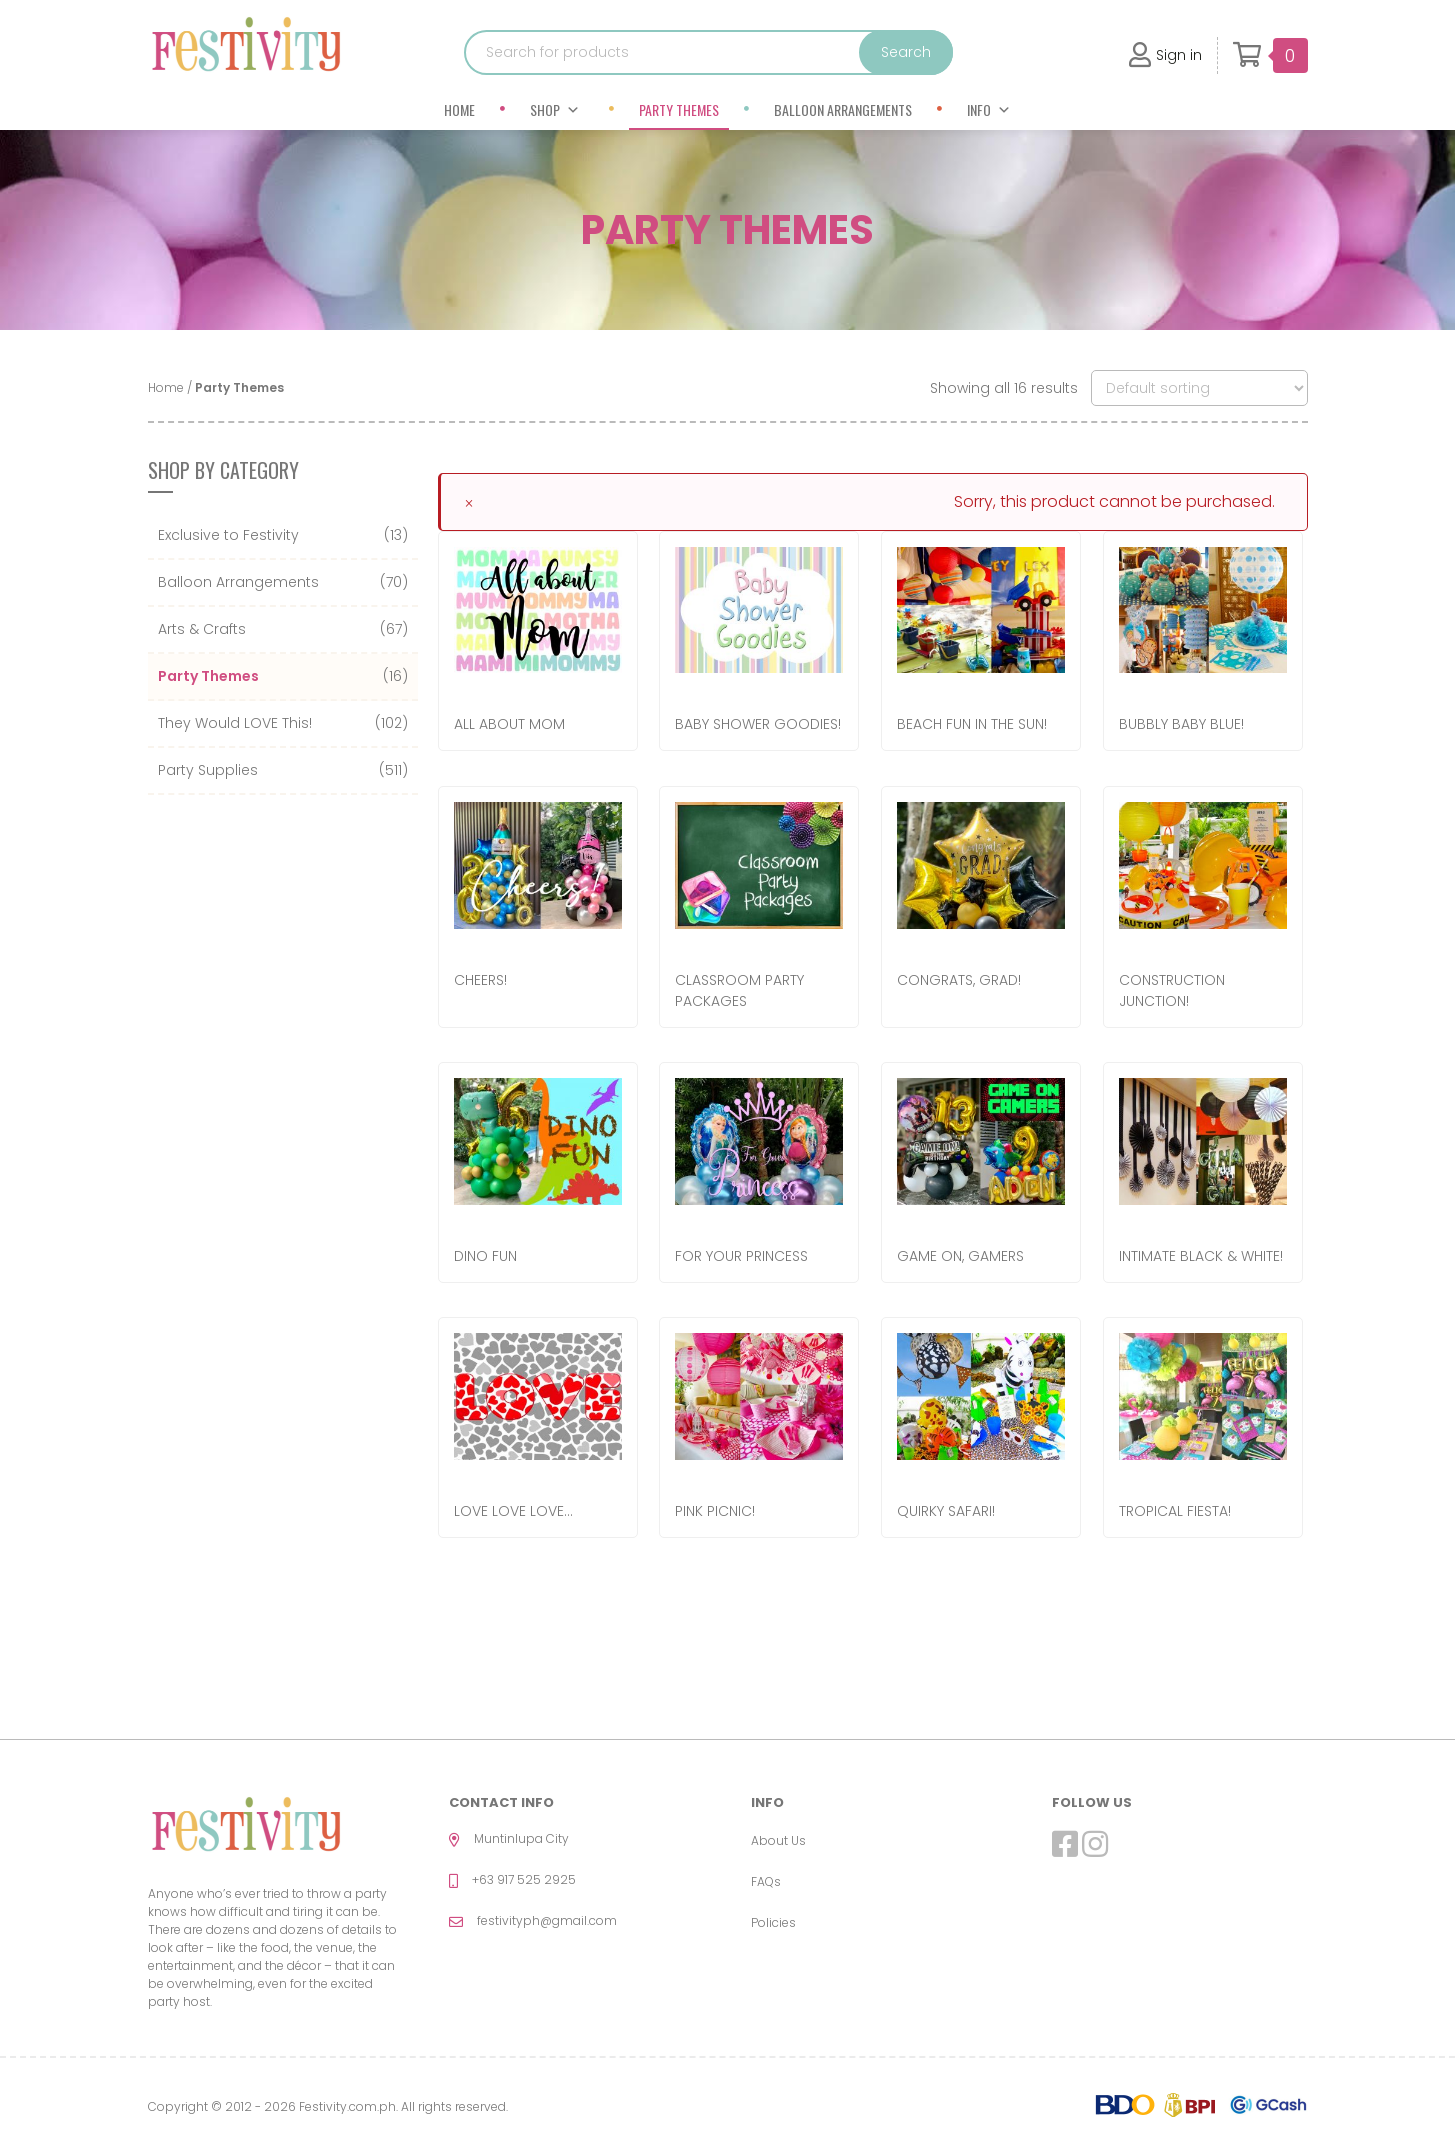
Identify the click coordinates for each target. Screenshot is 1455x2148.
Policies (773, 1922)
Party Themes (679, 109)
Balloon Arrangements (843, 109)
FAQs (766, 1881)
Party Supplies (208, 770)
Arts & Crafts (202, 629)
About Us (778, 1840)
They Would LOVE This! (235, 723)
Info (989, 109)
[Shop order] (1199, 388)
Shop (555, 109)
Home (459, 109)
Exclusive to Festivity (228, 535)
